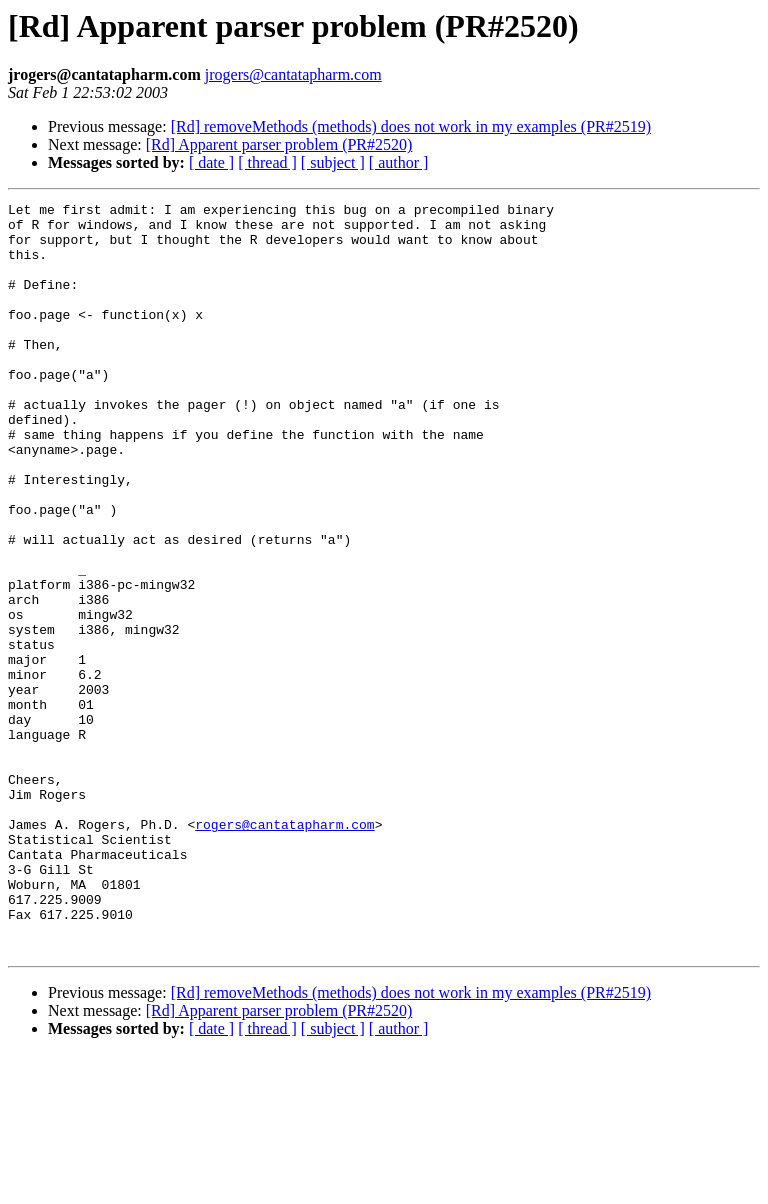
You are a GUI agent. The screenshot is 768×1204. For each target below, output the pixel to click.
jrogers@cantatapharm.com (293, 74)
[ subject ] (333, 162)
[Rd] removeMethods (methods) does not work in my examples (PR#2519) (411, 126)
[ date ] (211, 162)
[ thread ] (267, 162)
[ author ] (399, 162)
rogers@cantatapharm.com (284, 950)
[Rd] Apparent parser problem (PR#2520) (279, 144)
